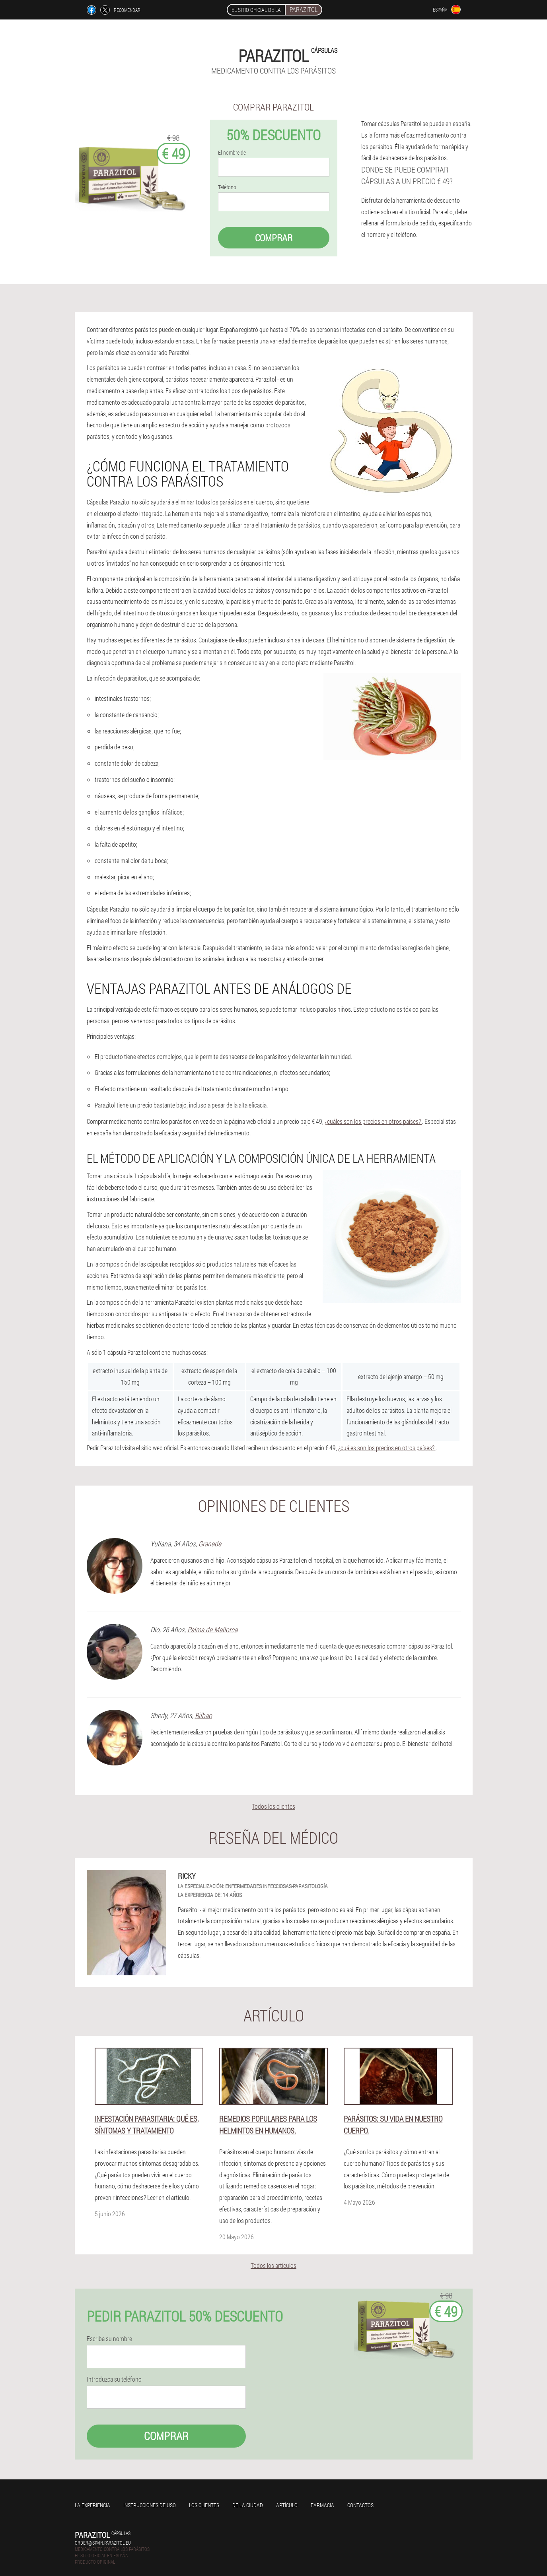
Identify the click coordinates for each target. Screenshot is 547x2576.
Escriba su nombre (109, 2338)
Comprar (273, 237)
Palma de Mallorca (212, 1629)
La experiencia (92, 2505)
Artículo (287, 2505)
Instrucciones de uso (149, 2505)
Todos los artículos (273, 2265)
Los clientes (204, 2505)
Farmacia (322, 2505)
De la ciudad (247, 2505)
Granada (210, 1543)
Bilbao (203, 1715)
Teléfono (227, 187)
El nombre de (232, 152)
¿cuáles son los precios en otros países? (373, 1121)
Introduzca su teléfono (114, 2379)
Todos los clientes (273, 1806)
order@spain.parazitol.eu (103, 2542)
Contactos (360, 2505)
